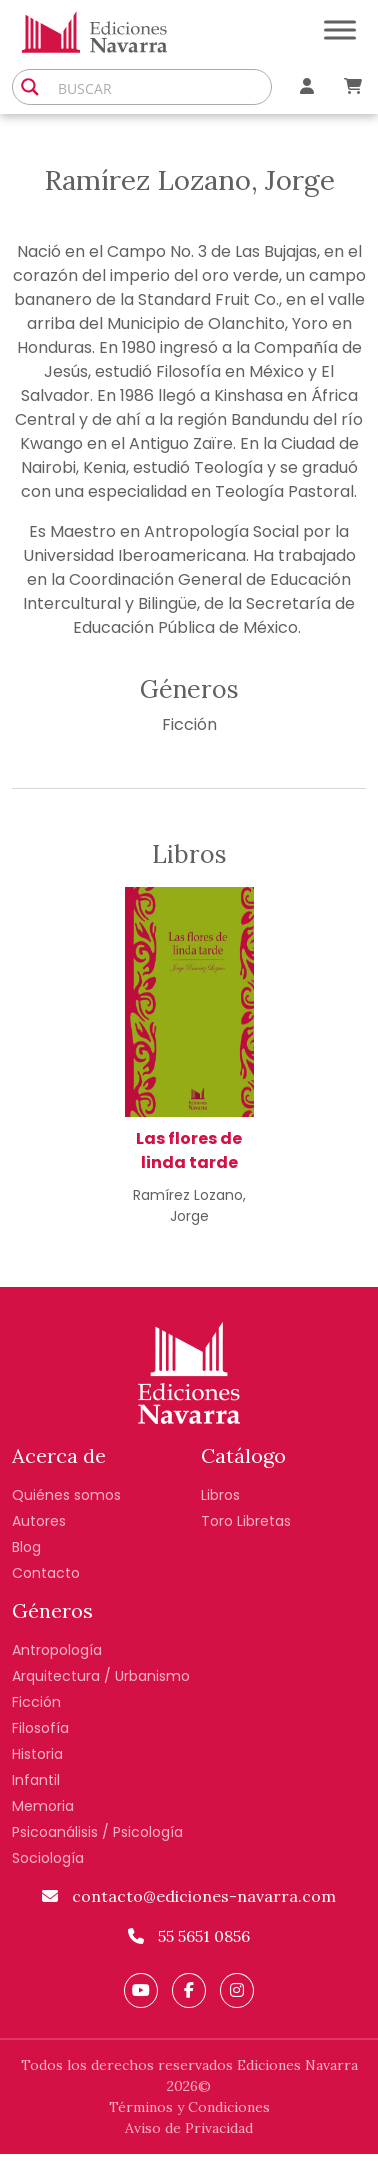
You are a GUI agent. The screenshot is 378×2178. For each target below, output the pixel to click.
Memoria (43, 1806)
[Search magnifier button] (30, 87)
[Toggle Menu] (340, 29)
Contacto (46, 1573)
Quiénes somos (66, 1495)
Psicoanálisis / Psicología (97, 1832)
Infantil (36, 1780)
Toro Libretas (246, 1521)
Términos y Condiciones (189, 2107)
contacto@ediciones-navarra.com (189, 1896)
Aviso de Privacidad (189, 2128)
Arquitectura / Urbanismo (101, 1676)
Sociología (48, 1858)
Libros (220, 1495)
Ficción (189, 724)
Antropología (57, 1650)
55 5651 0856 (189, 1936)
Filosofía (40, 1728)
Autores (39, 1521)
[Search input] (160, 87)
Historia (37, 1754)
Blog (26, 1547)
